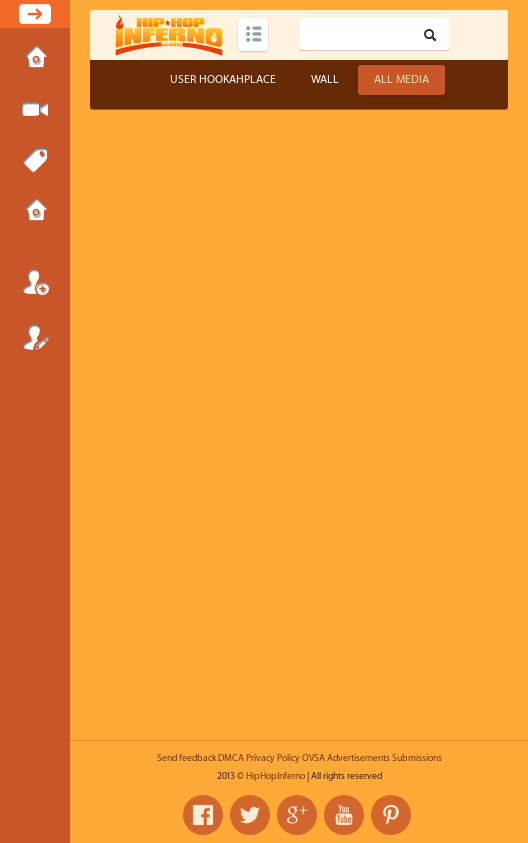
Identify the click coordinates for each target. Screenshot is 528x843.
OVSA (313, 758)
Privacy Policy (273, 758)
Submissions (35, 212)
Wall (325, 79)
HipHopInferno (275, 776)
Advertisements (358, 758)
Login (35, 282)
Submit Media (35, 110)
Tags (35, 161)
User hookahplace (223, 79)
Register (35, 337)
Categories (253, 34)
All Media (401, 79)
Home (35, 59)
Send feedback (186, 758)
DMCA (231, 758)
